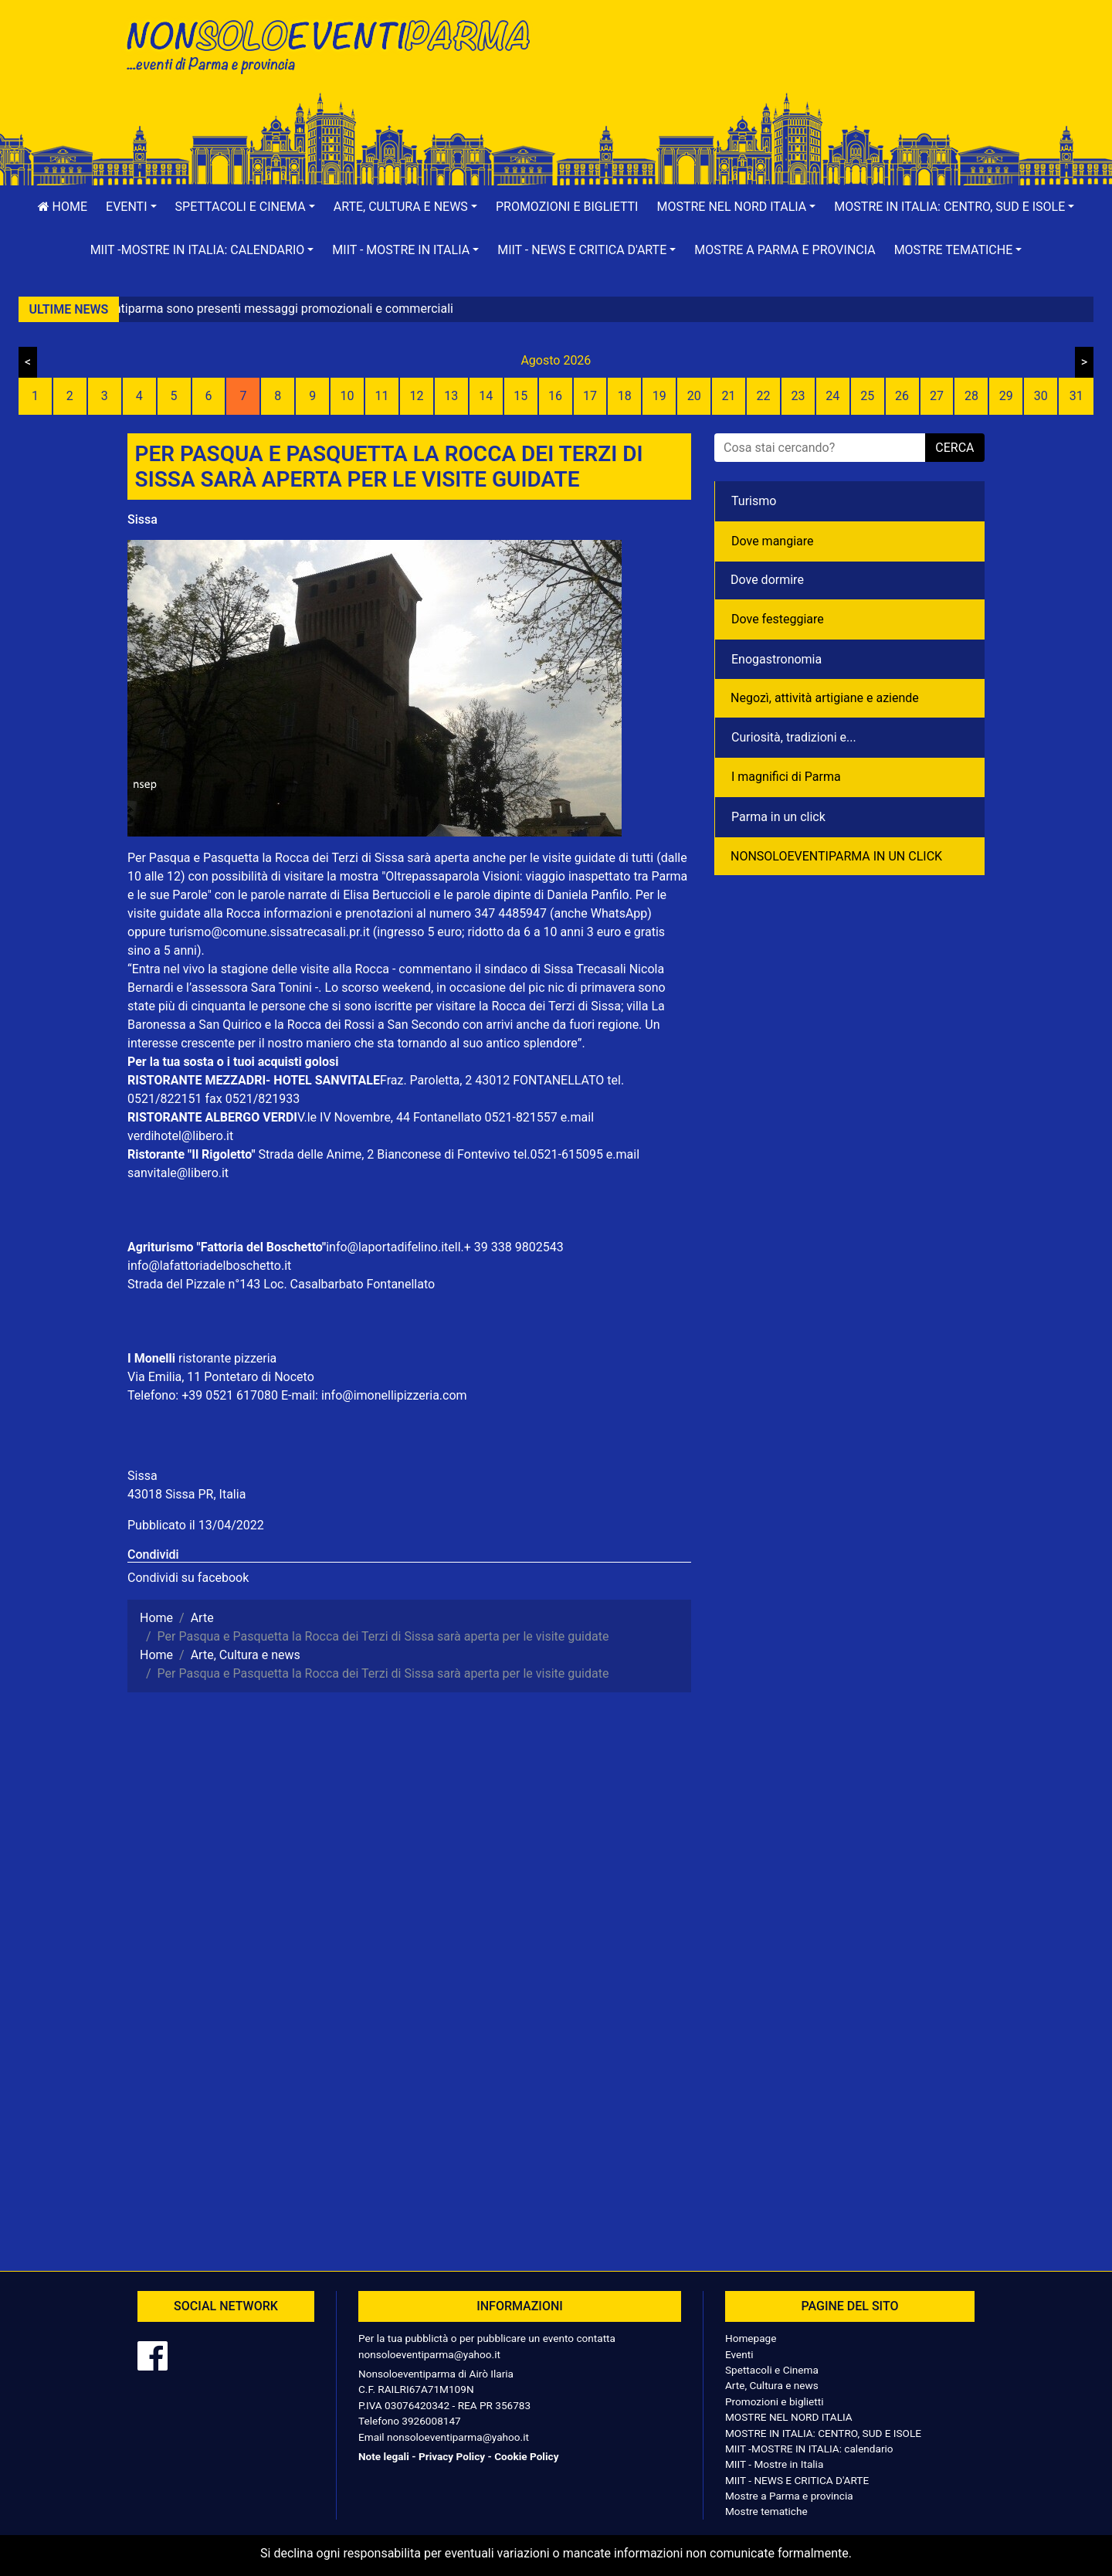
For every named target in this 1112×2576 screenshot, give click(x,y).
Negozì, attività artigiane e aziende (825, 698)
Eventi (739, 2354)
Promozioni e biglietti (567, 206)
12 (416, 396)
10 (347, 396)
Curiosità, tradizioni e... (793, 737)
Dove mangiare (772, 541)
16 (555, 396)
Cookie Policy (526, 2456)
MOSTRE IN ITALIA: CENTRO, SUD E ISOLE (823, 2433)
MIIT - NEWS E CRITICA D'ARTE (797, 2480)
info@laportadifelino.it (387, 1247)
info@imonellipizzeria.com (394, 1395)
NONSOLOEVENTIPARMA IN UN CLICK (836, 856)
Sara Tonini (281, 987)
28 (971, 396)
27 (937, 396)
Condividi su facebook (188, 1577)
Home (62, 206)
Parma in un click (778, 816)
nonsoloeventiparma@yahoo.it (429, 2354)
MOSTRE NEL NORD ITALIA (789, 2417)
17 (590, 396)
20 (694, 396)
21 (729, 396)
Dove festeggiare (777, 619)
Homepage (750, 2338)
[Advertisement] (776, 62)
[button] (131, 207)
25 (867, 396)
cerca (954, 447)
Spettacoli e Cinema (772, 2370)
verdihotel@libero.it (180, 1135)
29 (1006, 396)
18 (625, 396)
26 (902, 396)
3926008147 (431, 2421)
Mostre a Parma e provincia (784, 250)
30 (1041, 396)
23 (798, 396)
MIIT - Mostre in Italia (774, 2464)
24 (832, 396)
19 (659, 396)
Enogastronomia (776, 659)
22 (763, 396)
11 (382, 396)
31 (1076, 396)
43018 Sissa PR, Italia (186, 1494)
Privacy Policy (452, 2456)
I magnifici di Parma (786, 776)
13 (451, 396)
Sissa (142, 519)
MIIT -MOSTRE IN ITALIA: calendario (809, 2448)
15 (520, 396)
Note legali (383, 2456)
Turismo (753, 501)
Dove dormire (767, 579)
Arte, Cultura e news (772, 2385)
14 (486, 396)
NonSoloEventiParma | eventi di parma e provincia (335, 44)
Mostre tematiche (766, 2511)
